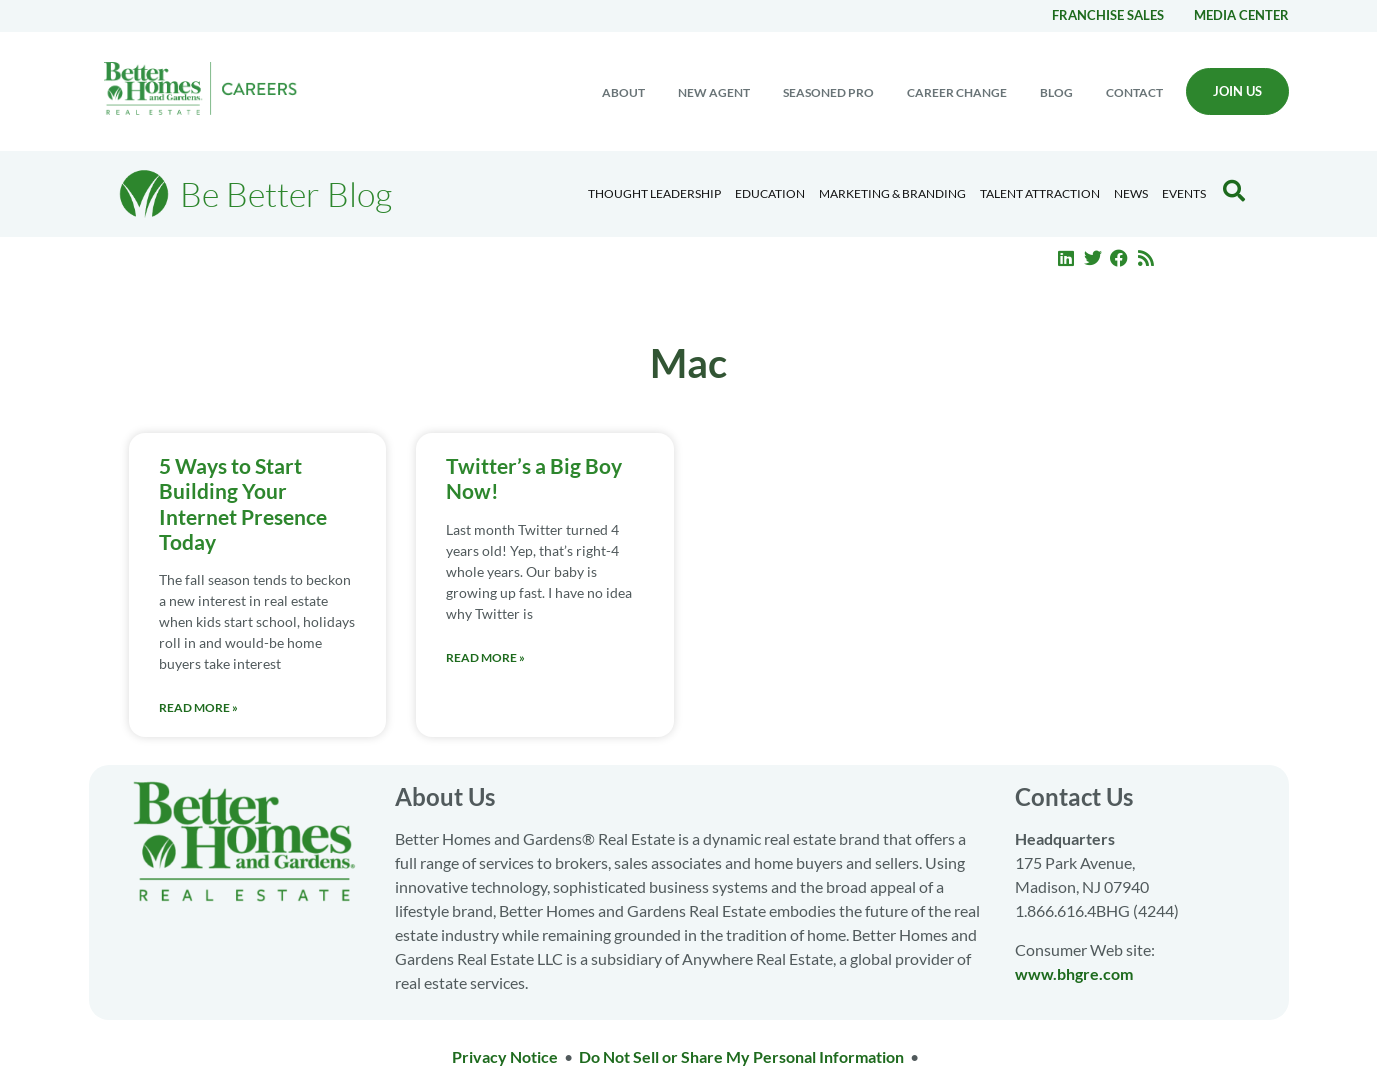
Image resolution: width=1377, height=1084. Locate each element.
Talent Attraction (1040, 193)
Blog (1056, 92)
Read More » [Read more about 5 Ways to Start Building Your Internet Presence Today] (198, 707)
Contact (1134, 92)
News (1131, 193)
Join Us (1237, 91)
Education (770, 193)
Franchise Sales (1108, 15)
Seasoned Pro (828, 92)
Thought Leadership (654, 193)
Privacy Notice (505, 1056)
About (623, 92)
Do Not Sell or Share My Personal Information (741, 1056)
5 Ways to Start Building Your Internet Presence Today (243, 503)
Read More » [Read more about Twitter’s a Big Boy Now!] (485, 657)
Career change (957, 92)
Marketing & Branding (892, 193)
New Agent (714, 92)
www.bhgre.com (1074, 973)
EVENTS (1184, 193)
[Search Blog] (1234, 191)
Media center (1241, 15)
